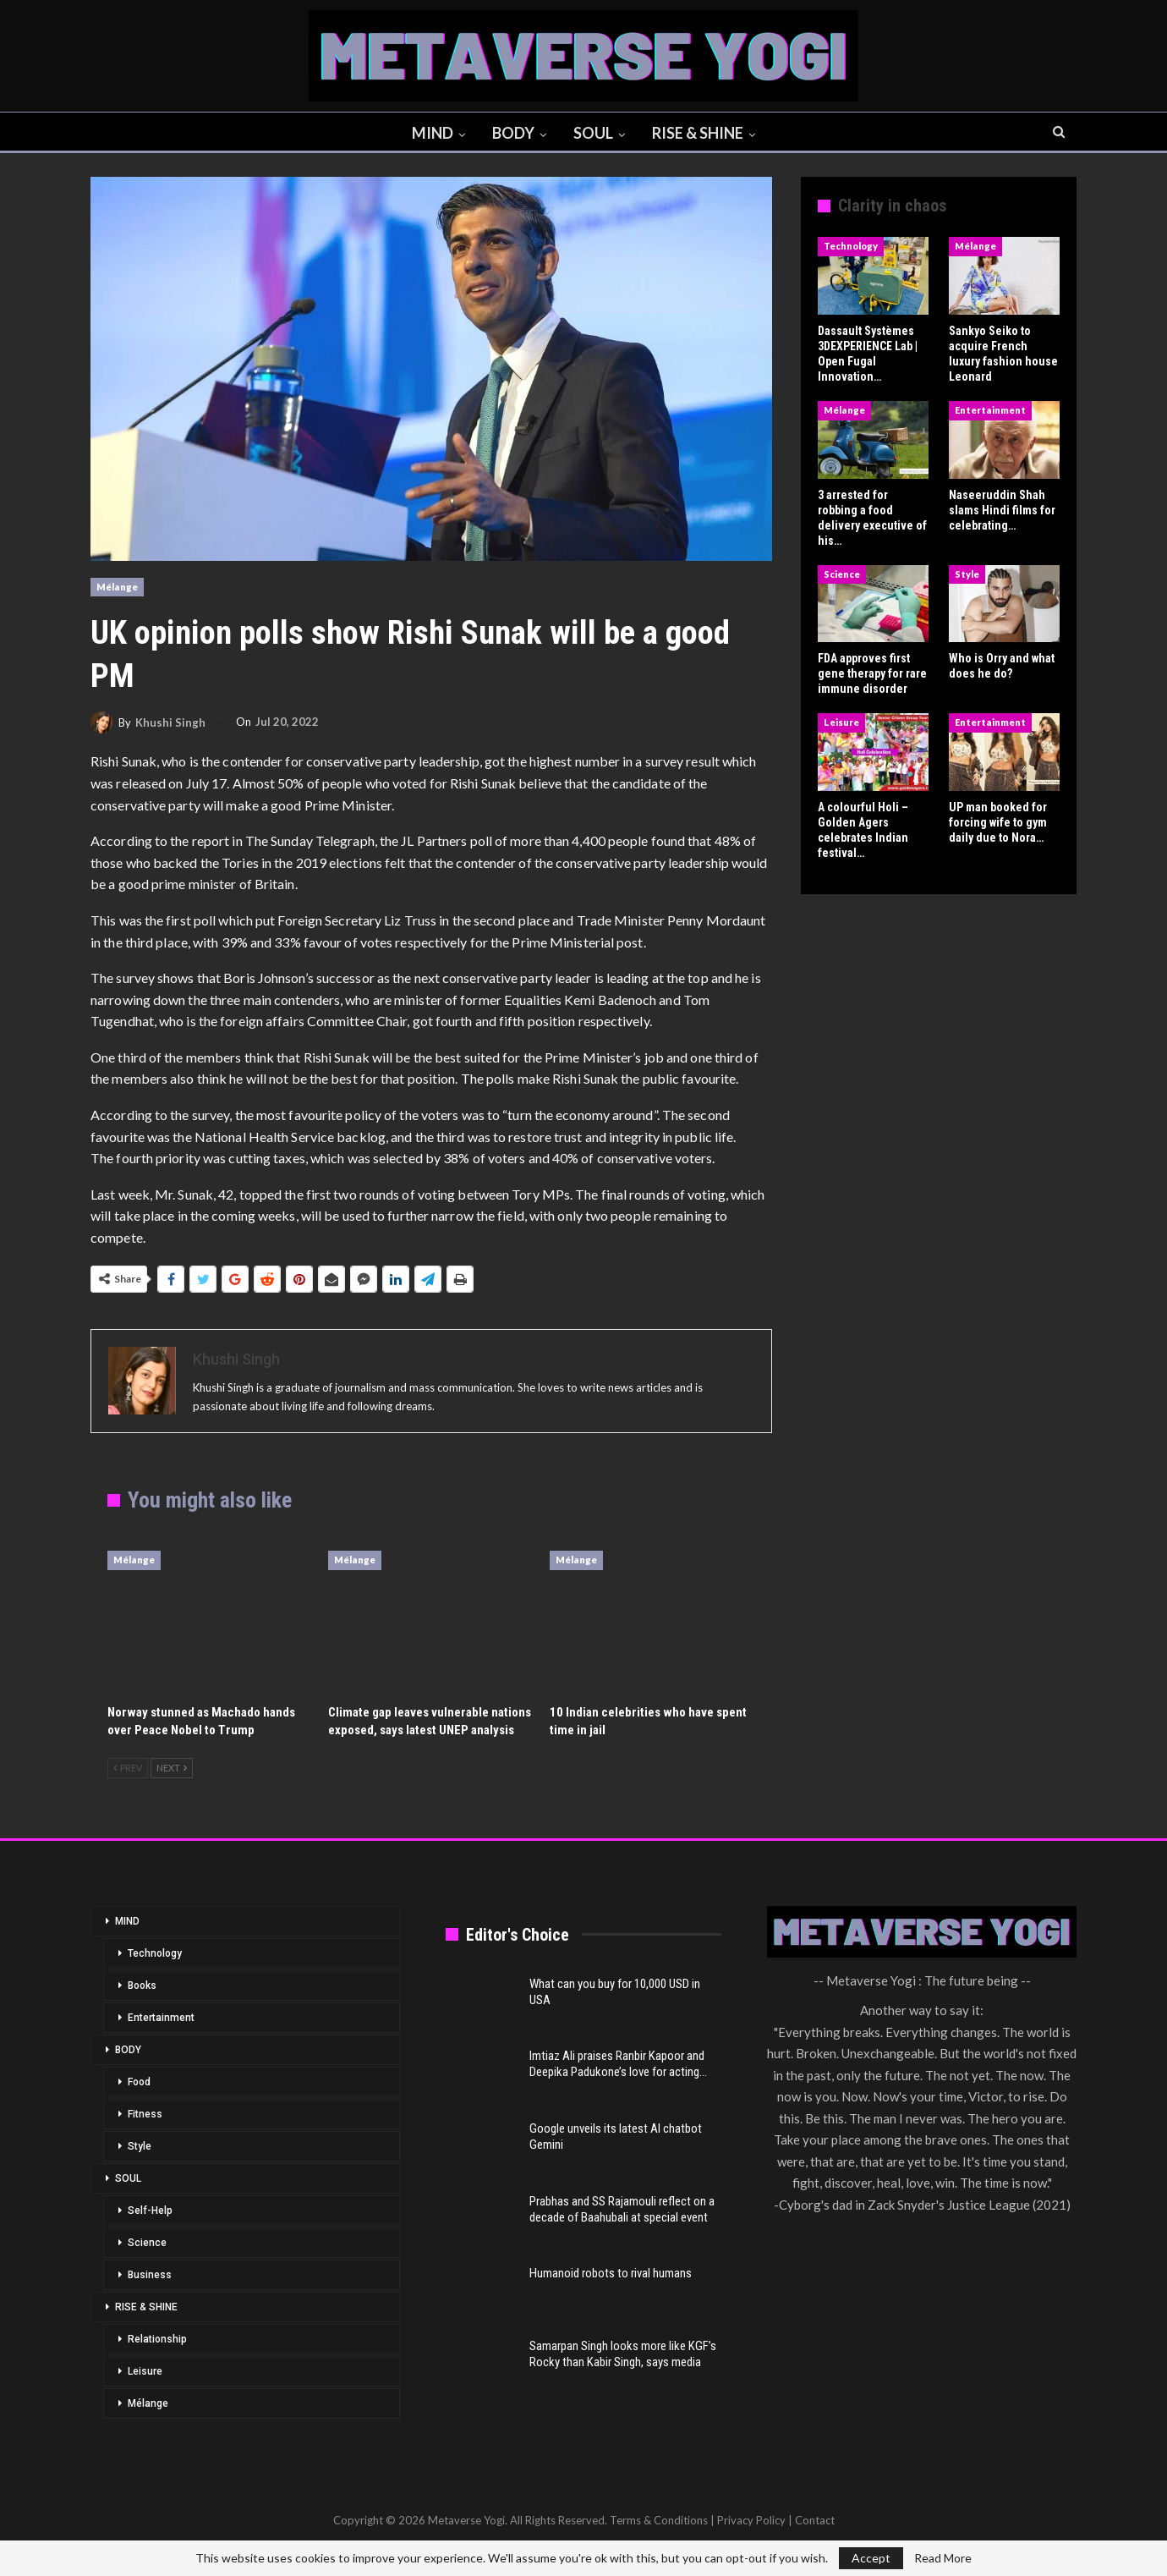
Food (139, 2082)
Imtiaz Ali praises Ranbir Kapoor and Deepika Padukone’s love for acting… (618, 2063)
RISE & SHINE (702, 133)
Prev (127, 1767)
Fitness (145, 2114)
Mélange (117, 586)
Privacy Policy (751, 2520)
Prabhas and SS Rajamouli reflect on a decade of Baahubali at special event (622, 2209)
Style (967, 573)
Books (142, 1985)
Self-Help (150, 2210)
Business (150, 2275)
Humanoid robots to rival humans (610, 2273)
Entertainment (990, 409)
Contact (815, 2520)
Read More (943, 2558)
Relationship (157, 2339)
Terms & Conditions (659, 2520)
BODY (512, 133)
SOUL (595, 133)
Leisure (841, 722)
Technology (851, 245)
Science (842, 573)
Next (171, 1767)
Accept (871, 2558)
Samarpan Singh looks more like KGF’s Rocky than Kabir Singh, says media (622, 2354)
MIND (429, 133)
